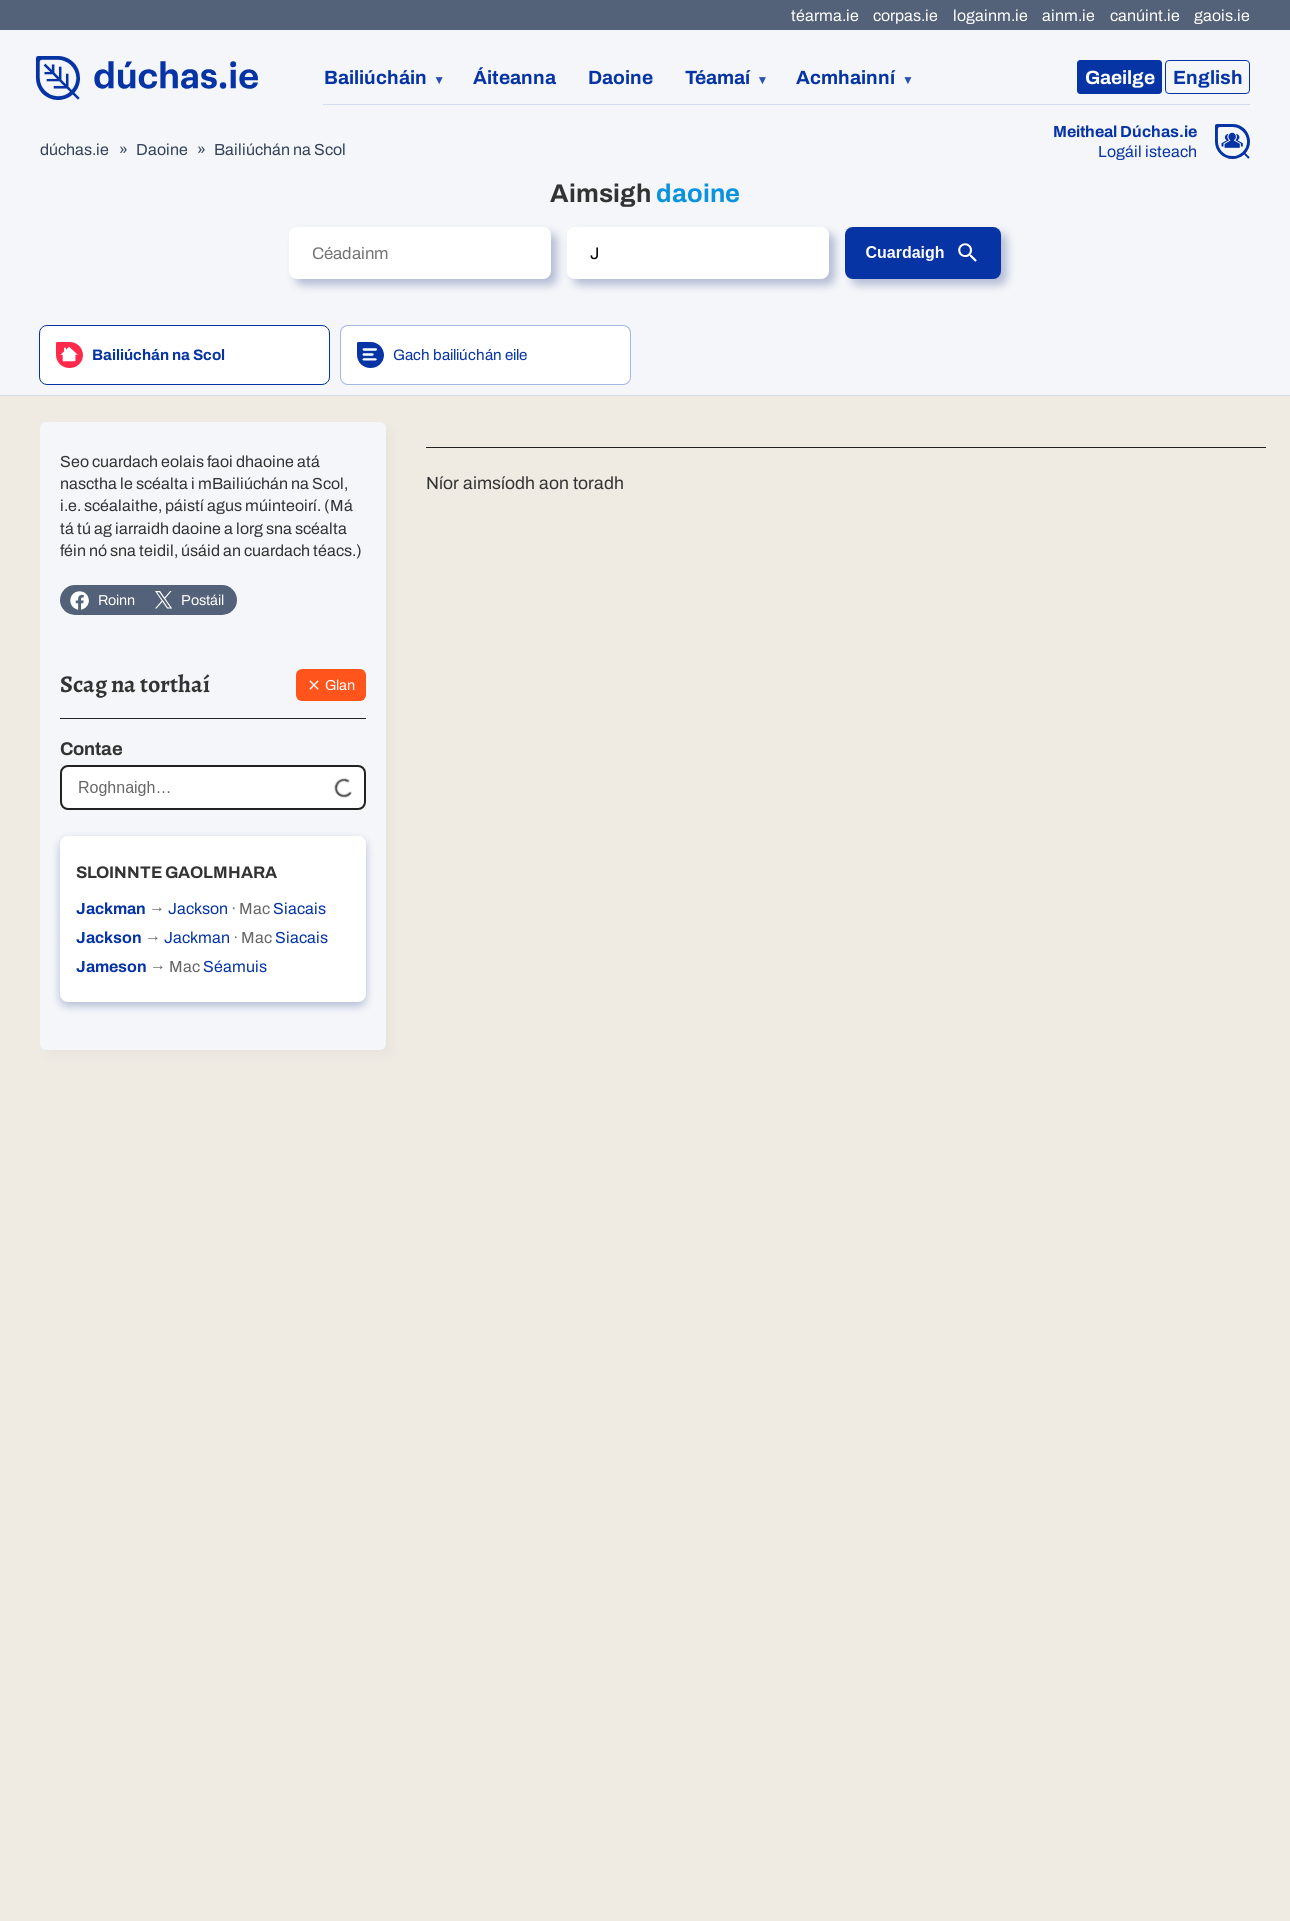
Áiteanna (514, 77)
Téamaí (717, 77)
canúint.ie (1145, 15)
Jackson (198, 908)
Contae (91, 749)
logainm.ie (990, 15)
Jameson (111, 966)
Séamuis (235, 966)
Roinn (102, 600)
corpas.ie (905, 15)
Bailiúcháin (375, 77)
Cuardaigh (922, 253)
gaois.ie (1222, 15)
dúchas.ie (74, 149)
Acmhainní (845, 77)
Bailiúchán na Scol (280, 149)
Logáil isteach (1147, 152)
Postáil (189, 600)
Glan (330, 685)
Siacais (299, 908)
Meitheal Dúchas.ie (1125, 132)
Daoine (620, 77)
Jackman (111, 908)
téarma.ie (825, 15)
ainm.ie (1068, 15)
